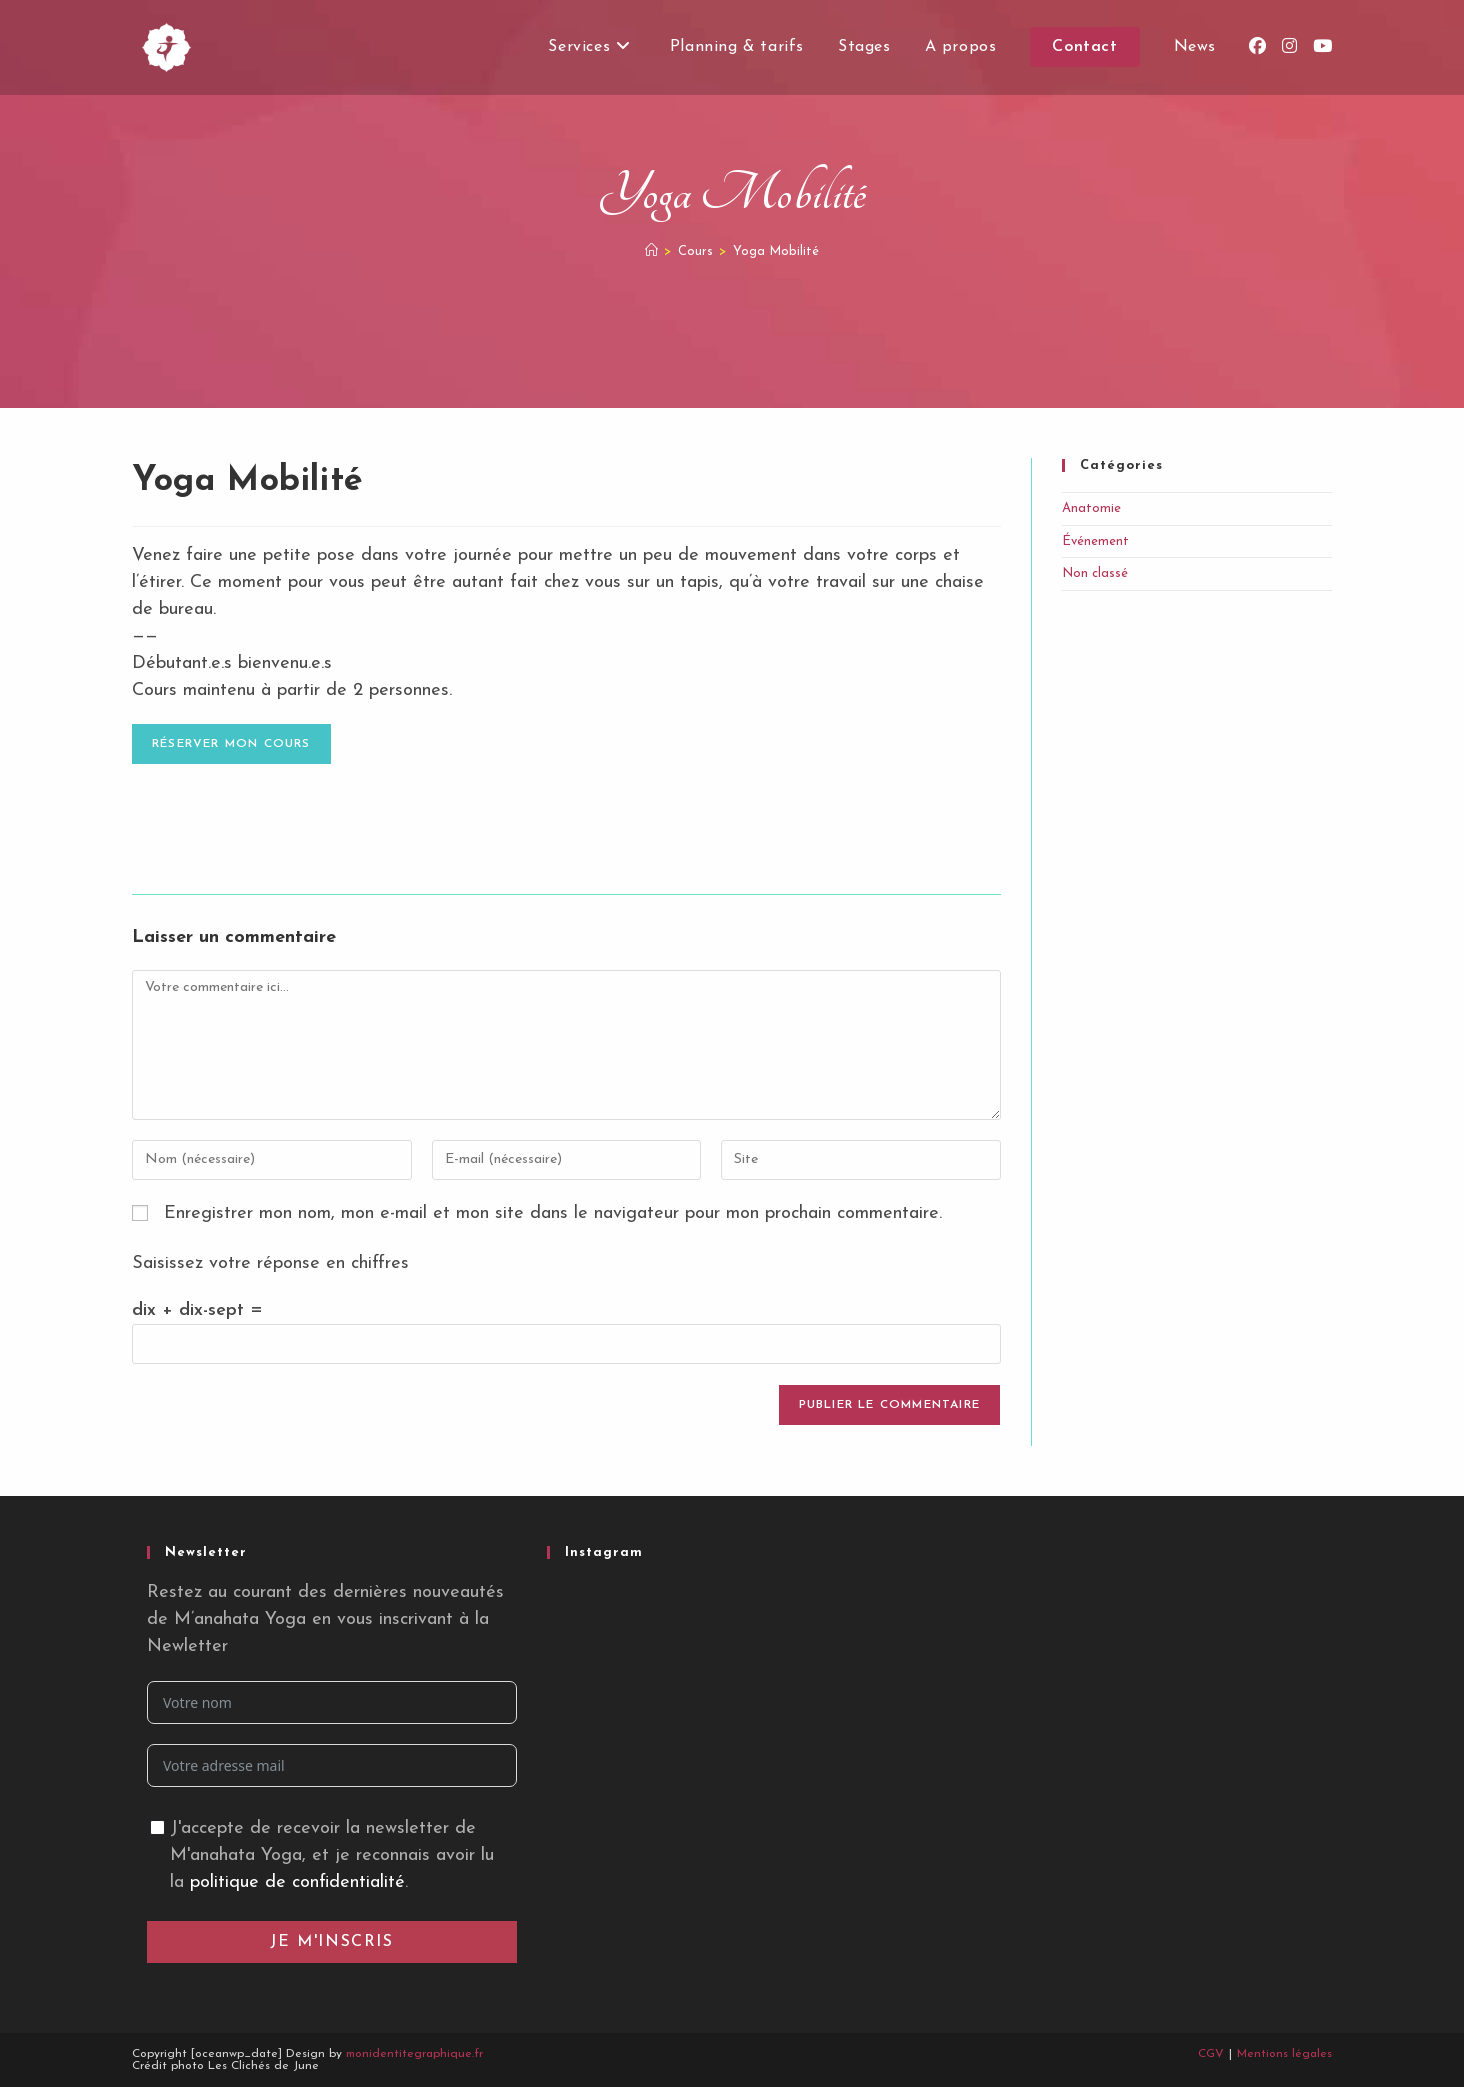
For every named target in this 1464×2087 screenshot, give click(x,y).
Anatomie (1091, 508)
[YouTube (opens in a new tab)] (1322, 46)
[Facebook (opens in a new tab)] (1257, 46)
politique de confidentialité (297, 1882)
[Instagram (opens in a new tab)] (1289, 46)
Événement (1095, 541)
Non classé (1095, 573)
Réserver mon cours (231, 744)
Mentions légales (1284, 2054)
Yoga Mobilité (776, 251)
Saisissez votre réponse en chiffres (270, 1263)
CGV (1211, 2054)
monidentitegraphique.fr (414, 2054)
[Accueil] (651, 251)
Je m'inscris (331, 1942)
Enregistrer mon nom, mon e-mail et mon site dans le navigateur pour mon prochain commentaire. (553, 1213)
